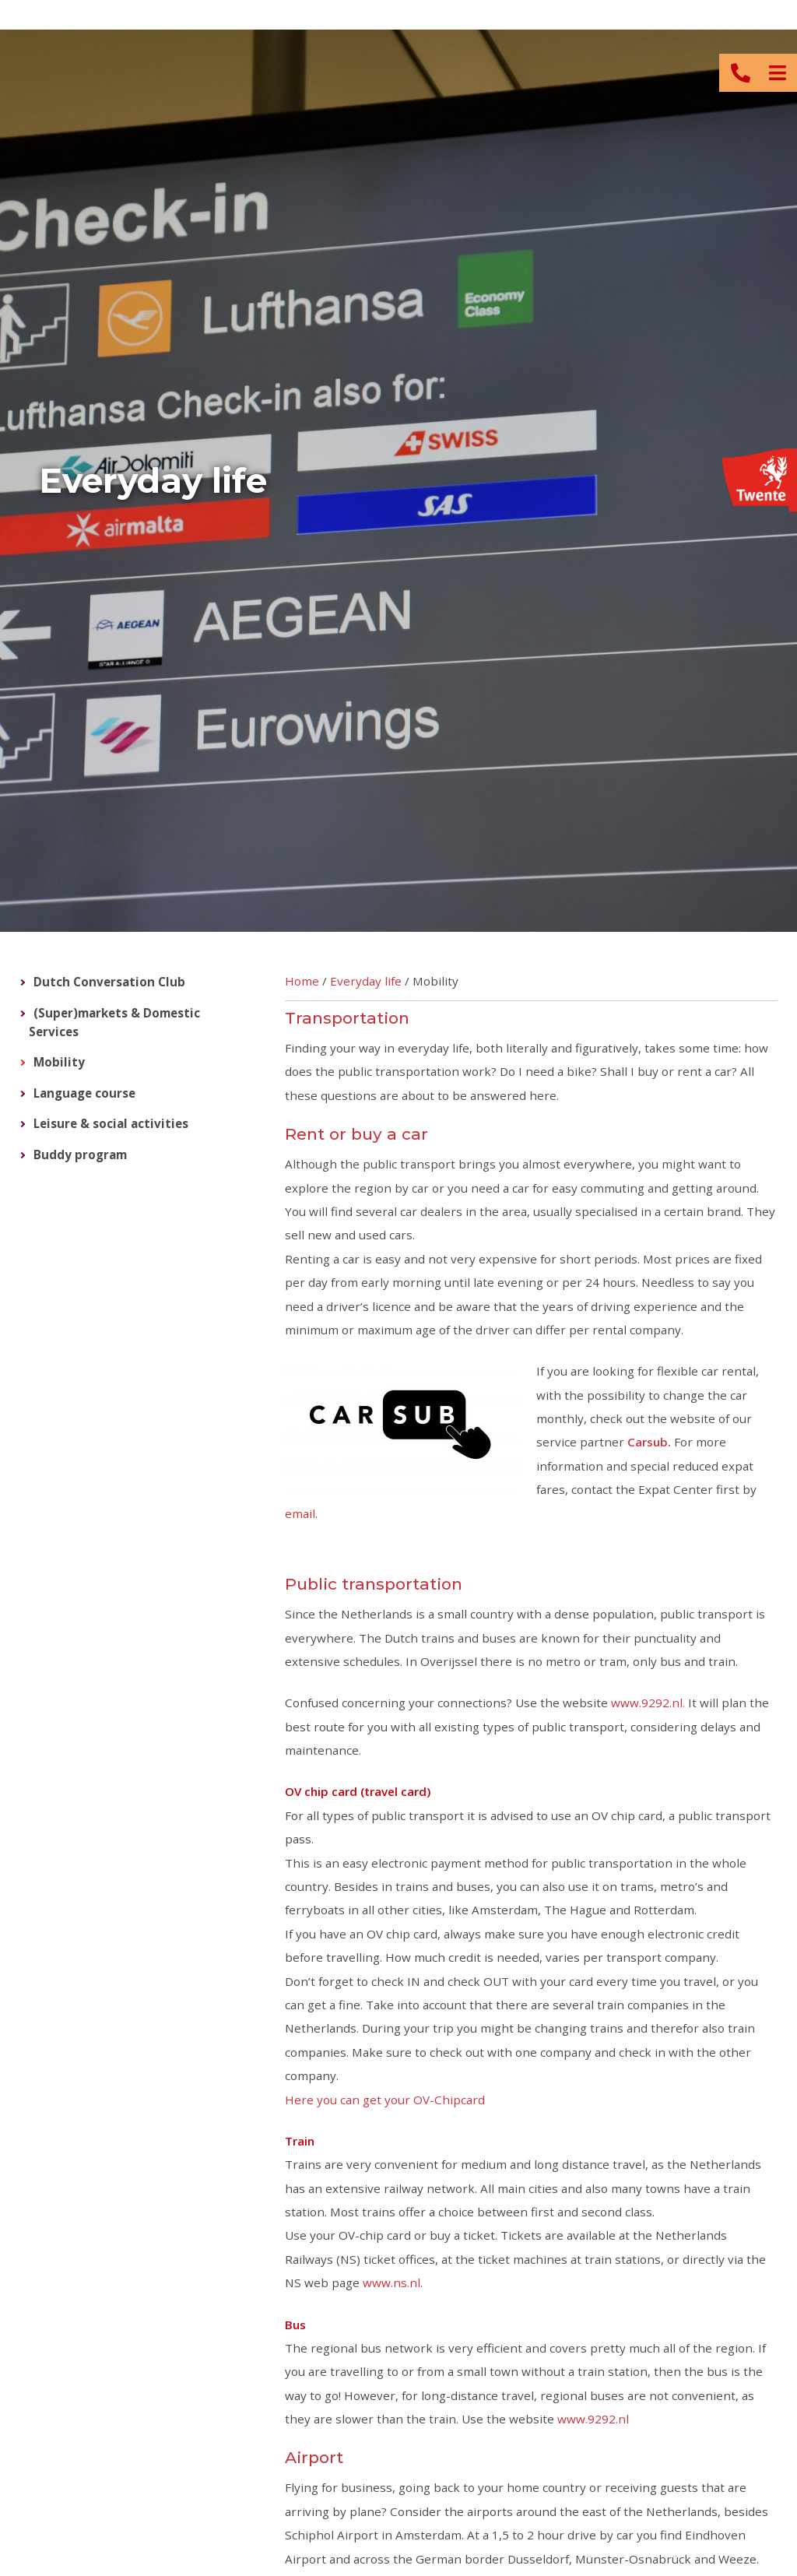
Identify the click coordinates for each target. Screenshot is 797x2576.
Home (302, 981)
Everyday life (366, 981)
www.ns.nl (391, 2282)
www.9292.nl (593, 2419)
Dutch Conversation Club (109, 981)
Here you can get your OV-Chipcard (385, 2099)
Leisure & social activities (110, 1123)
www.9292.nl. (649, 1702)
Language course (84, 1093)
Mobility (59, 1062)
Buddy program (80, 1154)
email (300, 1513)
